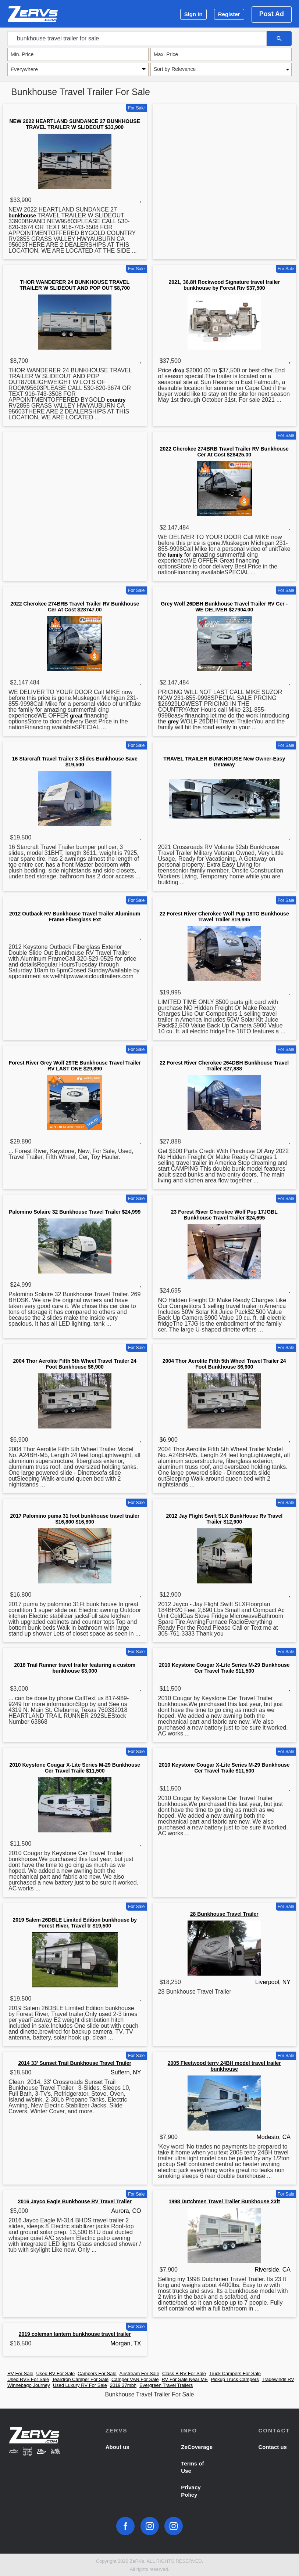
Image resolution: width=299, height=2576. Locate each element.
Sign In (193, 14)
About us (117, 2447)
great (76, 716)
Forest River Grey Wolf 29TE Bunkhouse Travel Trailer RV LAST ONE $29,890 (75, 1066)
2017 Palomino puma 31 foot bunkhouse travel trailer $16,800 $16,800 (74, 1519)
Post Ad (271, 14)
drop (178, 370)
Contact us (272, 2447)
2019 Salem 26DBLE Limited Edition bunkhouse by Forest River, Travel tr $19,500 (75, 1923)
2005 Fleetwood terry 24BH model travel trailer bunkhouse (224, 2066)
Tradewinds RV (278, 2379)
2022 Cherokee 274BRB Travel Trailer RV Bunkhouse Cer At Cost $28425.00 (224, 452)
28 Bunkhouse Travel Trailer (224, 1914)
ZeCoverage (197, 2447)
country (116, 400)
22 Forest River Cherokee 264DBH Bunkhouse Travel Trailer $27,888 (224, 1066)
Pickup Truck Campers (235, 2379)
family (175, 555)
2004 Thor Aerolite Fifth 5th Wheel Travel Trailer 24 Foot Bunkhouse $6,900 (74, 1364)
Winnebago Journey (28, 2385)
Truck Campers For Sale (235, 2373)
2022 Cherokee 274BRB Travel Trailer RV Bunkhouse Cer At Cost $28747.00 (74, 607)
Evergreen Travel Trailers (166, 2385)
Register (229, 14)
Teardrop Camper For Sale (80, 2379)
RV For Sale (20, 2373)
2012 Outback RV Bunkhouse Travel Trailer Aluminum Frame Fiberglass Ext (74, 916)
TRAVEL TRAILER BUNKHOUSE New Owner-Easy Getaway (224, 761)
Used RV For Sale (55, 2373)
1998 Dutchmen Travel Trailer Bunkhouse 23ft (224, 2201)
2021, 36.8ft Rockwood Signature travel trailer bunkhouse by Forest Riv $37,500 (224, 285)
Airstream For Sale (139, 2373)
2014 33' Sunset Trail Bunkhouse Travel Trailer (74, 2063)
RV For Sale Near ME (184, 2379)
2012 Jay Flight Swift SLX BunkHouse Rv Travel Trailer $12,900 (224, 1519)
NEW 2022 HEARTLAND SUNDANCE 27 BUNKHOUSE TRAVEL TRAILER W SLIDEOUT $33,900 (75, 124)
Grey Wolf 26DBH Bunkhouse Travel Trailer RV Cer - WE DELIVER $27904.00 (224, 607)
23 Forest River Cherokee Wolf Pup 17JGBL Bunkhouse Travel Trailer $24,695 (224, 1215)
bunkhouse (22, 215)
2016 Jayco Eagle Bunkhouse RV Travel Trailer (75, 2201)
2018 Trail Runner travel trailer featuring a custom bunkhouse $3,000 (74, 1668)
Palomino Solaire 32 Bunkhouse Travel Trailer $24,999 (74, 1212)
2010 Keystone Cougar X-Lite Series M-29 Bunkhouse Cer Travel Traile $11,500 (224, 1668)
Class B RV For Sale (184, 2373)
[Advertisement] (224, 163)
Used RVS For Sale (28, 2379)
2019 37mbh (123, 2385)
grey (173, 722)
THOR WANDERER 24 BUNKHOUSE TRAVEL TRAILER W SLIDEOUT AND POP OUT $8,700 (75, 285)
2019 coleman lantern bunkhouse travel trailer (75, 2334)
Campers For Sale (97, 2373)
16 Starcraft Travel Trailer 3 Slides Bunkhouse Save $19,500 (75, 761)
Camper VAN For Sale (135, 2379)
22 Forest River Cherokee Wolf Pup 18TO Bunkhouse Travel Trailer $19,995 (224, 916)
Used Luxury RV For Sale (80, 2385)
